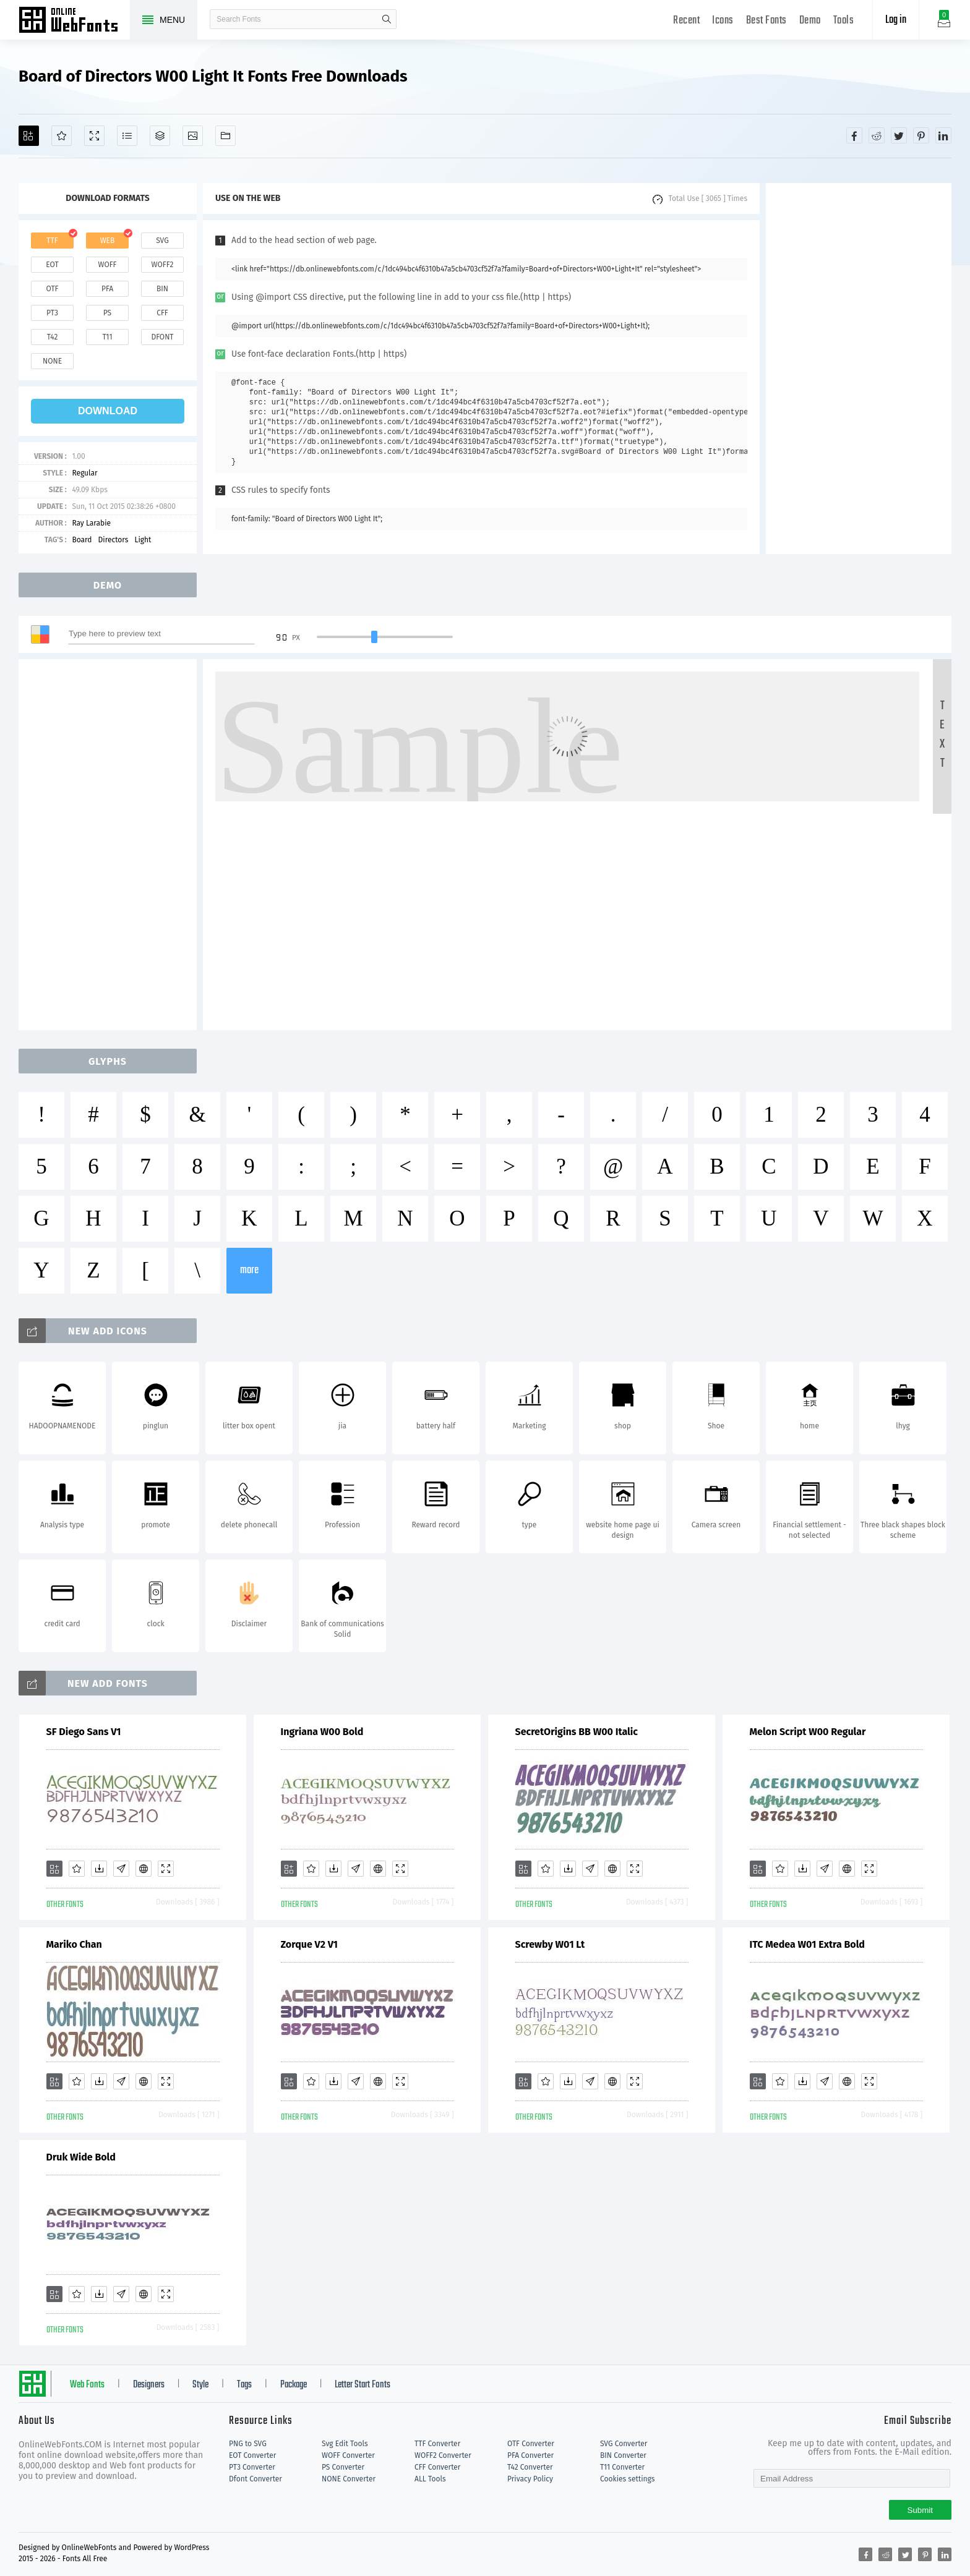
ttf (52, 240)
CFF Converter (437, 2467)
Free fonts (74, 21)
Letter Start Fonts (362, 2385)
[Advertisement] (858, 368)
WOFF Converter (348, 2455)
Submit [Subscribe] (920, 2510)
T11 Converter (622, 2467)
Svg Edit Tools (345, 2443)
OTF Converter (530, 2443)
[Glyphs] (127, 136)
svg (162, 240)
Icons (723, 21)
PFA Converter (530, 2455)
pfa (107, 288)
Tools (843, 21)
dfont (162, 337)
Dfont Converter (255, 2479)
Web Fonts (87, 2385)
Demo (810, 21)
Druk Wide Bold (81, 2157)
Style (200, 2385)
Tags (244, 2385)
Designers (149, 2385)
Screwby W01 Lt (550, 1944)
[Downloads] (99, 1869)
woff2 (163, 264)
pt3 (52, 313)
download (107, 411)
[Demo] (94, 136)
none (52, 361)
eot (52, 264)
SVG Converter (623, 2443)
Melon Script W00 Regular (808, 1732)
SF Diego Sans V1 (83, 1732)
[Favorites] (61, 136)
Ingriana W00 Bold (322, 1732)
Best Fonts (766, 21)
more (249, 1270)
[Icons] (192, 136)
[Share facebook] (854, 135)
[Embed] (143, 1869)
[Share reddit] (877, 135)
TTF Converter (437, 2443)
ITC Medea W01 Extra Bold (807, 1944)
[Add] (29, 136)
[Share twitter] (899, 135)
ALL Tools (430, 2479)
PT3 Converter (252, 2467)
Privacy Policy (530, 2479)
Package (293, 2385)
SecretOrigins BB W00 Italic (576, 1732)
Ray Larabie (91, 523)
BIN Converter (623, 2455)
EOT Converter (252, 2455)
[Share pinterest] (921, 135)
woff (107, 264)
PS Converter (343, 2467)
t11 (107, 337)
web (107, 240)
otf (52, 288)
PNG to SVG (248, 2443)
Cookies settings (627, 2479)
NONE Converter (349, 2479)
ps (107, 313)
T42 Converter (530, 2467)
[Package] (160, 136)
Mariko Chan (74, 1944)
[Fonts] (225, 136)
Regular (84, 473)
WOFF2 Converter (442, 2455)
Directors (113, 539)
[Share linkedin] (943, 135)
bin (162, 288)
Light (142, 539)
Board (82, 539)
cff (162, 313)
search (386, 19)
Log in (895, 20)
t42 (52, 337)
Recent (686, 21)
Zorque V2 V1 (309, 1944)
